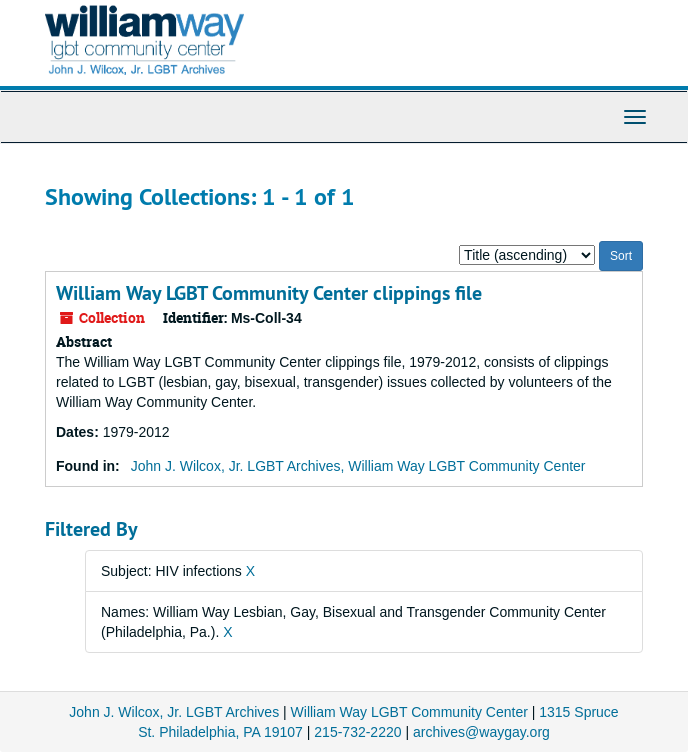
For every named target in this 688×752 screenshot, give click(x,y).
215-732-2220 (357, 732)
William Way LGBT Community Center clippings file (269, 293)
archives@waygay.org (481, 732)
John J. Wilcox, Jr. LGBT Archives (174, 712)
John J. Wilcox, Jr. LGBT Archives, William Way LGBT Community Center (358, 466)
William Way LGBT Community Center (409, 712)
